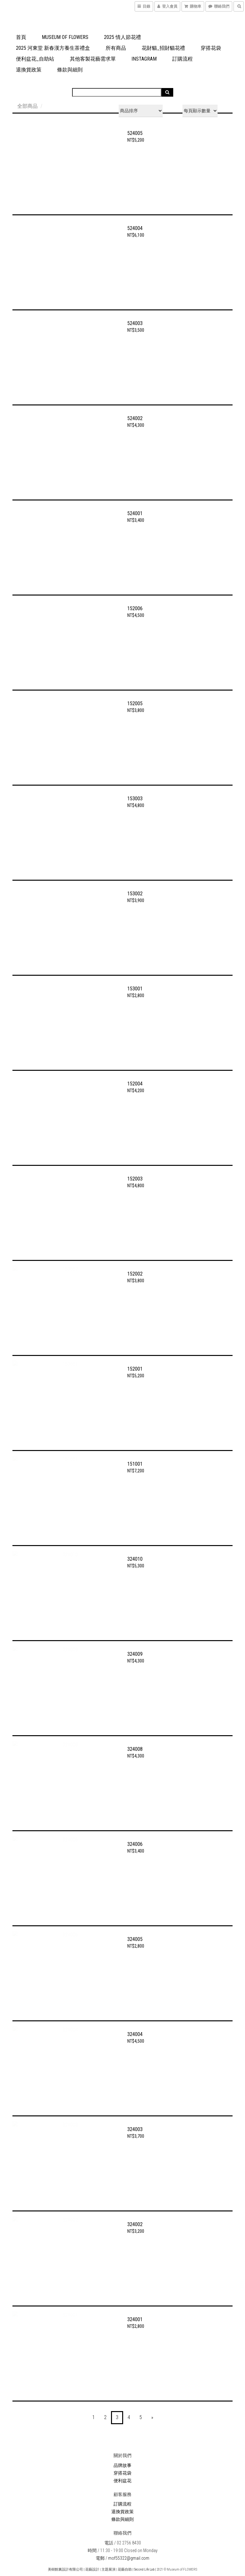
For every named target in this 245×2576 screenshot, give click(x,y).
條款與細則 (70, 70)
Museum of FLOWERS (65, 37)
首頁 (21, 37)
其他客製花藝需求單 (93, 59)
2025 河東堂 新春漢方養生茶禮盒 (53, 48)
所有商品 (116, 48)
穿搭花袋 (211, 48)
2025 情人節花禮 (122, 37)
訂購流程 (182, 59)
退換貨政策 (28, 70)
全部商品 (27, 106)
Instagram (144, 59)
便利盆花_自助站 (35, 59)
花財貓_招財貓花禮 (163, 48)
